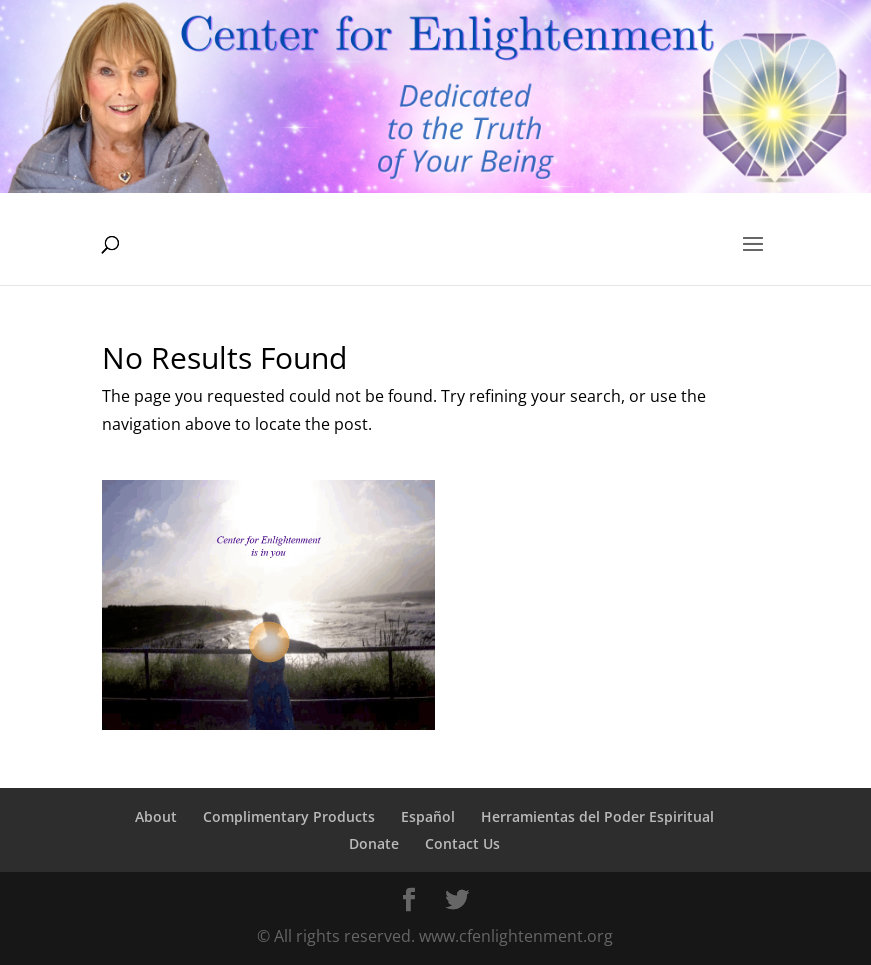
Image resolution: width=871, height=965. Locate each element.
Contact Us (462, 843)
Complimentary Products (289, 816)
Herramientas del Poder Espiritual (597, 816)
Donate (374, 843)
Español (428, 816)
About (156, 816)
